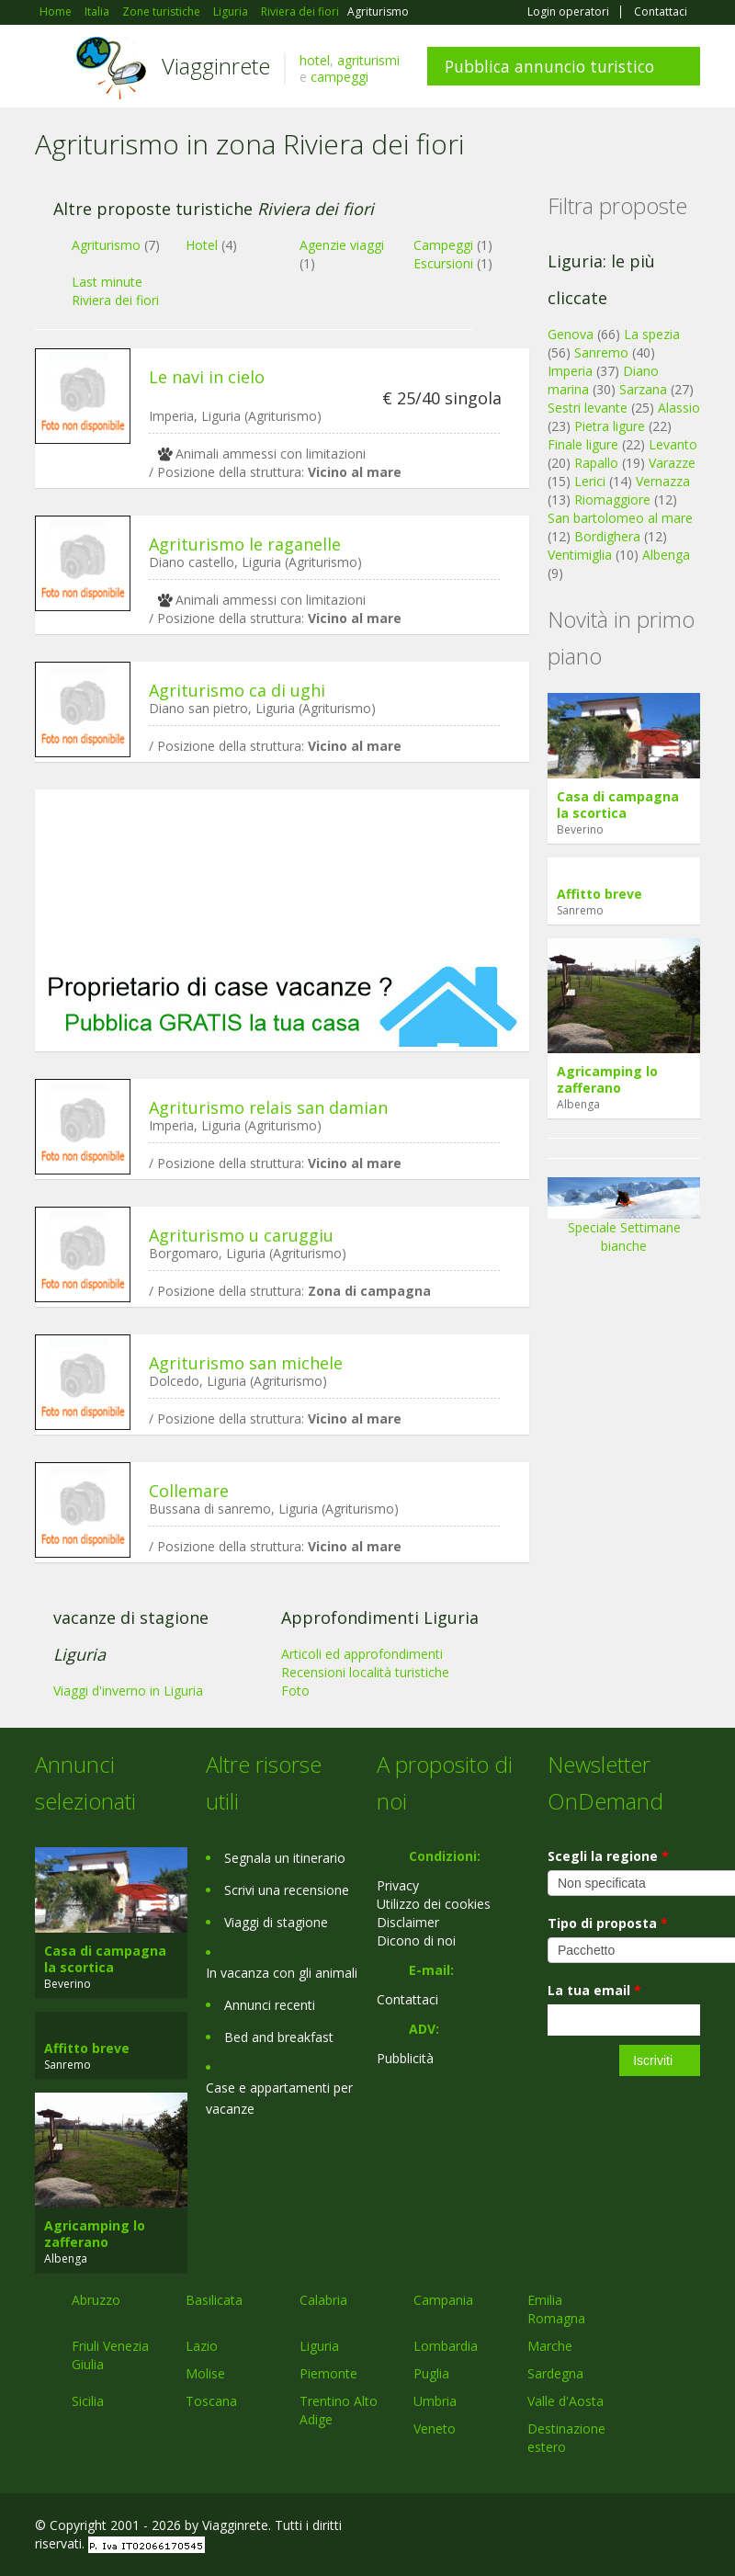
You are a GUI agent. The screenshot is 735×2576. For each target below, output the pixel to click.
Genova (571, 334)
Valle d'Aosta (565, 2401)
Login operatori (568, 12)
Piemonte (328, 2373)
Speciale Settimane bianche (624, 1220)
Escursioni (443, 263)
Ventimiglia (582, 554)
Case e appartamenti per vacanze (279, 2098)
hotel (315, 60)
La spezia (652, 334)
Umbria (435, 2401)
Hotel (202, 245)
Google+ (601, 2527)
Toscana (211, 2401)
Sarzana (643, 389)
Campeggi (443, 245)
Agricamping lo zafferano (607, 1079)
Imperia (570, 371)
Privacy (398, 1885)
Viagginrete (216, 66)
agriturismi (368, 60)
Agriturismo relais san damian (268, 1107)
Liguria (319, 2346)
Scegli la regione (608, 1856)
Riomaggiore (612, 499)
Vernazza (663, 481)
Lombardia (445, 2346)
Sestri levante (588, 407)
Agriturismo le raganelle (245, 544)
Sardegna (555, 2373)
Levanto (673, 444)
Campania (443, 2300)
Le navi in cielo (207, 377)
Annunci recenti (269, 2005)
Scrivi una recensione (286, 1890)
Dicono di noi (416, 1940)
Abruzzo (96, 2300)
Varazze (672, 462)
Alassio (679, 407)
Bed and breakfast (279, 2037)
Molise (205, 2373)
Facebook (562, 2527)
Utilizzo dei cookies (434, 1903)
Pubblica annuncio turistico (549, 66)
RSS (690, 2527)
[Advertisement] (282, 877)
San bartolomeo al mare (620, 518)
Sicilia (88, 2401)
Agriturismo (106, 245)
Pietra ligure (609, 426)
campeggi (339, 76)
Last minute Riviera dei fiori (115, 291)
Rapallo (596, 462)
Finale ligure (583, 444)
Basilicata (214, 2300)
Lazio (202, 2346)
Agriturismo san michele (246, 1363)
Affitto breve (599, 893)
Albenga (666, 554)
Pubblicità (405, 2058)
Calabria (323, 2300)
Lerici (589, 481)
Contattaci (660, 12)
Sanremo (601, 352)
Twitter (647, 2527)
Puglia (431, 2373)
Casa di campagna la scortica (618, 805)
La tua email (594, 1990)
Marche (549, 2346)
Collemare (189, 1491)
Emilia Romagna (556, 2309)
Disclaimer (408, 1922)
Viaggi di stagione (276, 1922)
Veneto (434, 2428)
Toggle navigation (51, 68)
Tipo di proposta (608, 1923)
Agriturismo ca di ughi (237, 690)
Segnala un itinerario (284, 1858)
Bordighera (607, 536)
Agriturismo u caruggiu (241, 1235)
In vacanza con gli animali (281, 1972)
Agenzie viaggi (342, 245)
